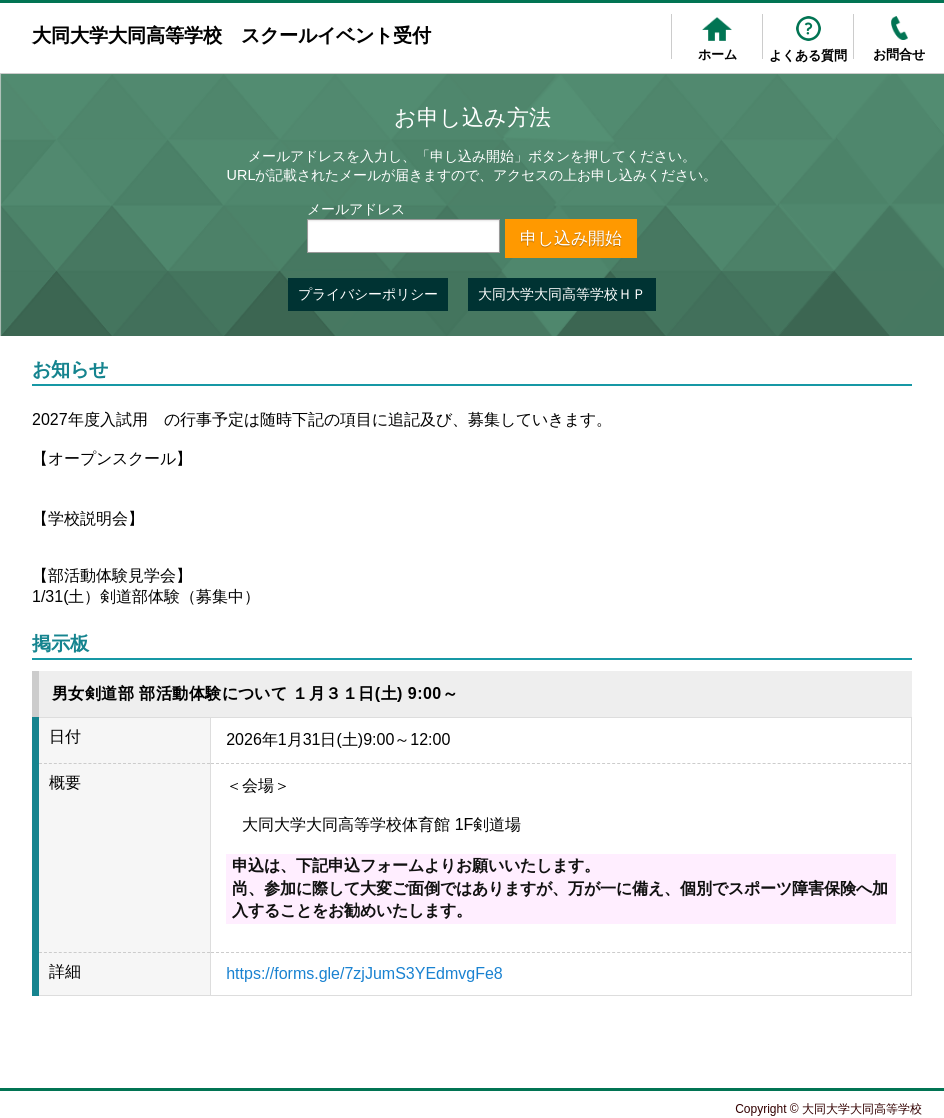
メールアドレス (356, 209)
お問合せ (899, 54)
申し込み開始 (571, 238)
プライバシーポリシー (368, 294)
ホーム (717, 54)
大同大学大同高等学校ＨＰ (562, 294)
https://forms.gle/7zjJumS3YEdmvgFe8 (364, 973)
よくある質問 (808, 55)
